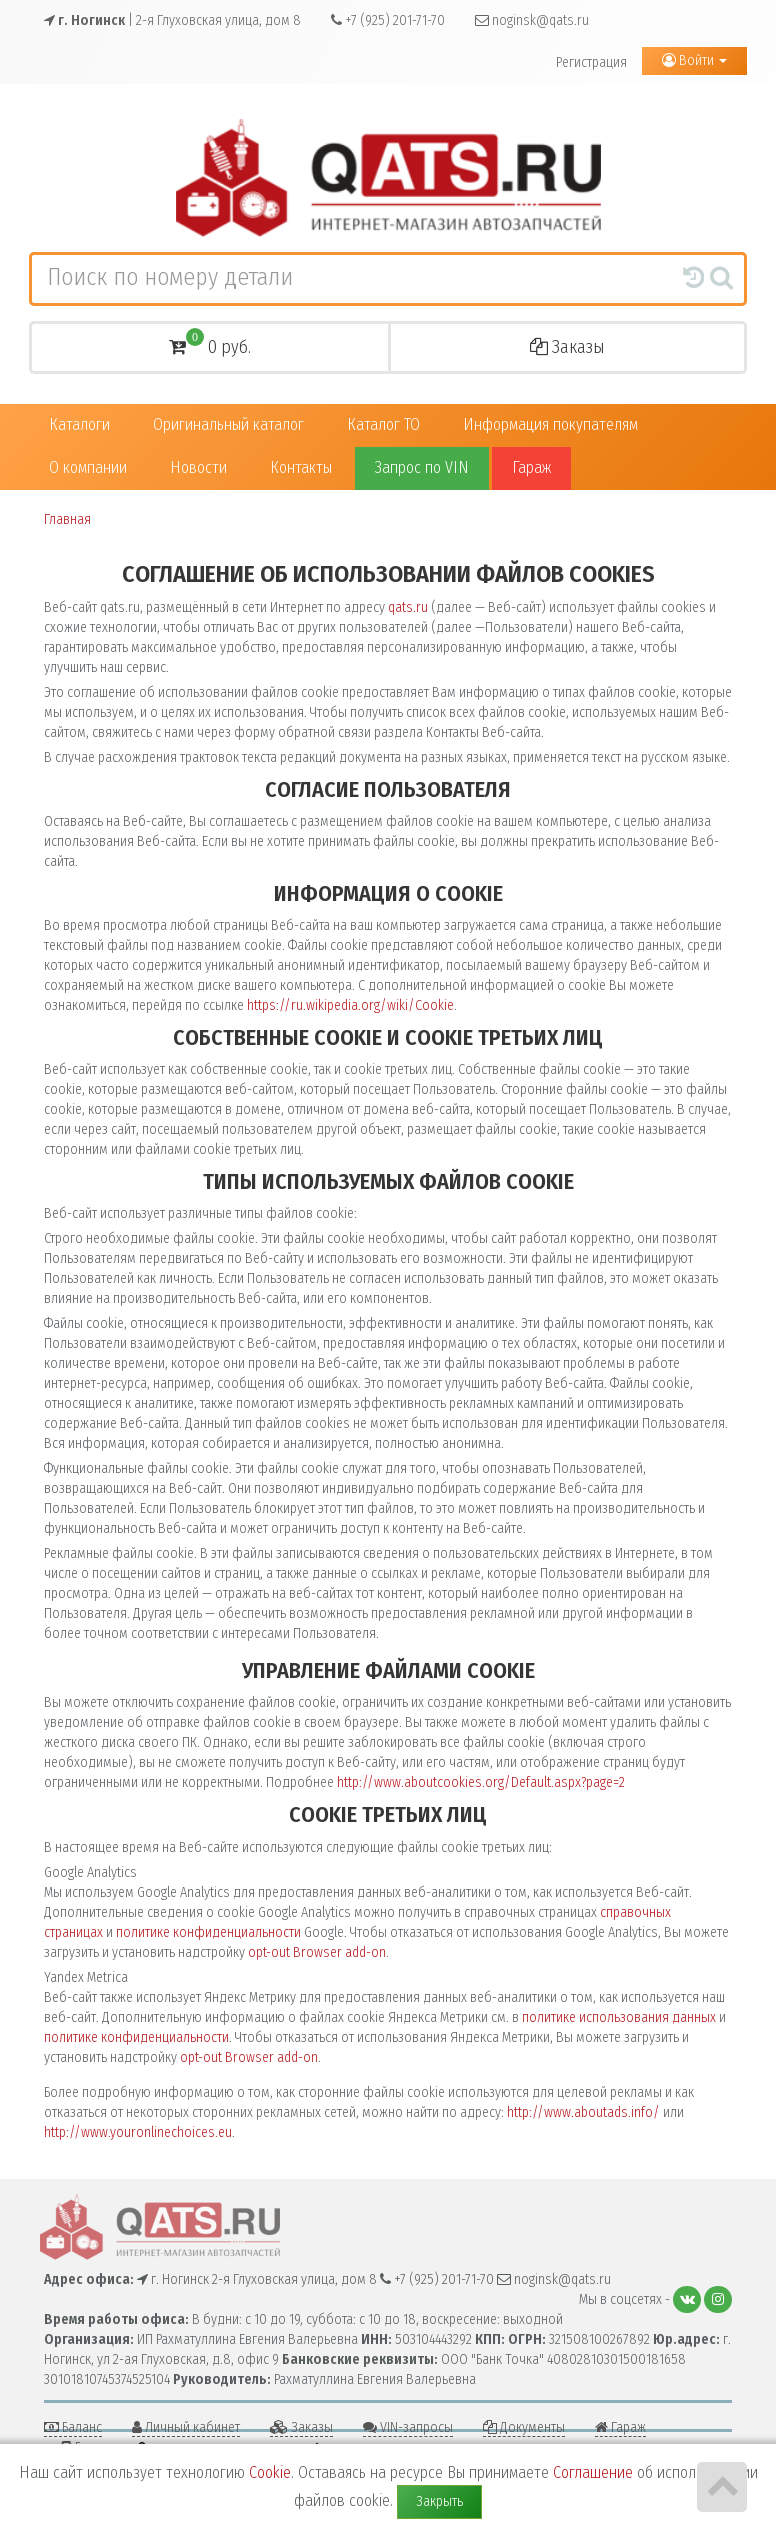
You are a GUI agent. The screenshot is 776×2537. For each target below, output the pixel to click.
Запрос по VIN (422, 467)
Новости (198, 467)
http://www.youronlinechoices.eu (138, 2132)
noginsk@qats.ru (532, 20)
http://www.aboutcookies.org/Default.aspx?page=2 (481, 1782)
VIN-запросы (408, 2427)
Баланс (73, 2427)
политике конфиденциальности (208, 1932)
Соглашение (593, 2472)
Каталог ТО (383, 424)
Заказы (567, 347)
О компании (88, 467)
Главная (67, 519)
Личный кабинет (186, 2427)
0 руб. (210, 344)
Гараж (531, 467)
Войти (694, 60)
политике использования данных (619, 2017)
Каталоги (79, 424)
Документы (524, 2427)
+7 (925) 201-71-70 (388, 20)
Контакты (301, 467)
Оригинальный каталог (228, 424)
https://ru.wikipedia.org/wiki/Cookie (350, 1005)
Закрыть (439, 2501)
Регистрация (591, 62)
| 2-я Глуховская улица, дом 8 (172, 20)
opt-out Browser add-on (317, 1952)
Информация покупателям (550, 424)
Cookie (270, 2472)
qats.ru (408, 607)
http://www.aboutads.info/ (583, 2112)
